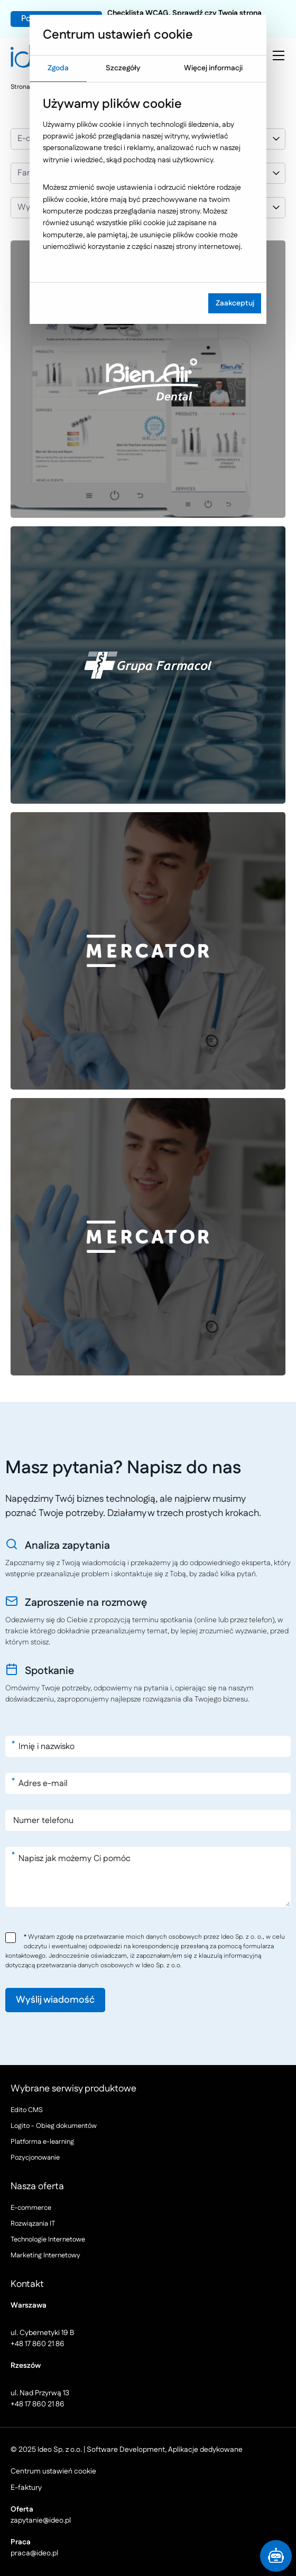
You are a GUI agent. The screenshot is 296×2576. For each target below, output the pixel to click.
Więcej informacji (213, 68)
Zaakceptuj (235, 303)
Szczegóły (123, 68)
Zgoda (58, 68)
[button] (276, 2556)
